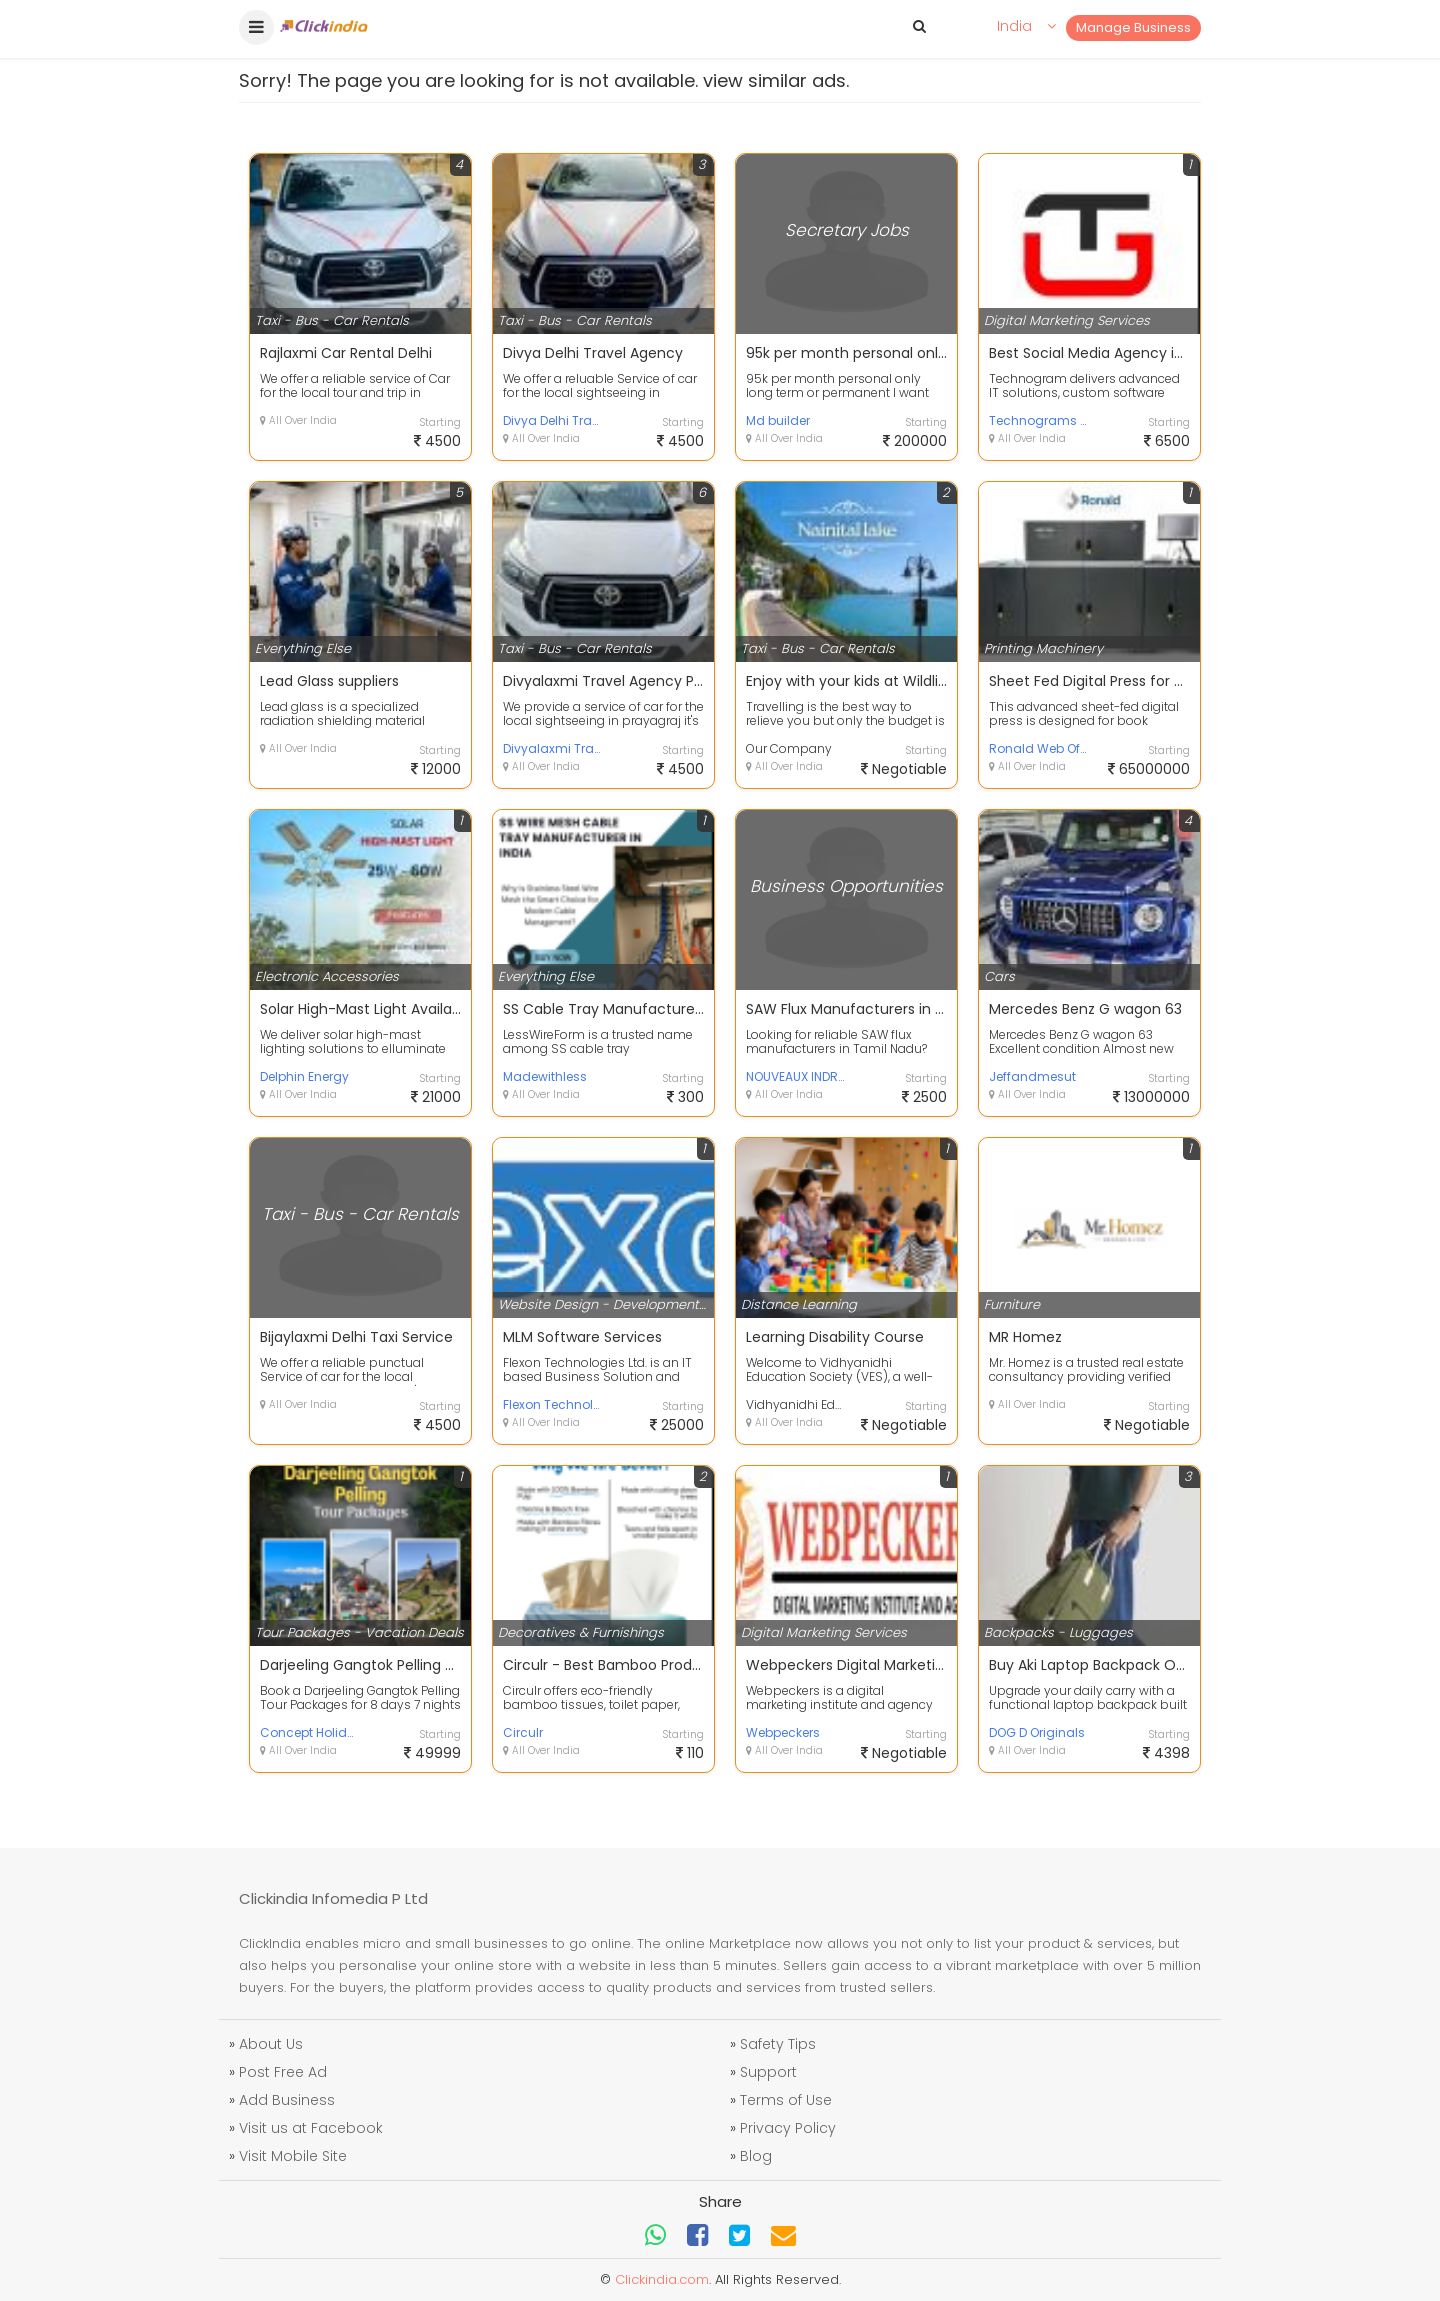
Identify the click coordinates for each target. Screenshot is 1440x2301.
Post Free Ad (283, 2072)
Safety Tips (778, 2044)
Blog (756, 2156)
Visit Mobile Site (293, 2156)
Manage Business (1133, 27)
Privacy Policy (788, 2128)
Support (768, 2072)
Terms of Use (786, 2100)
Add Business (287, 2100)
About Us (271, 2044)
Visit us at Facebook (311, 2128)
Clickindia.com (662, 2279)
